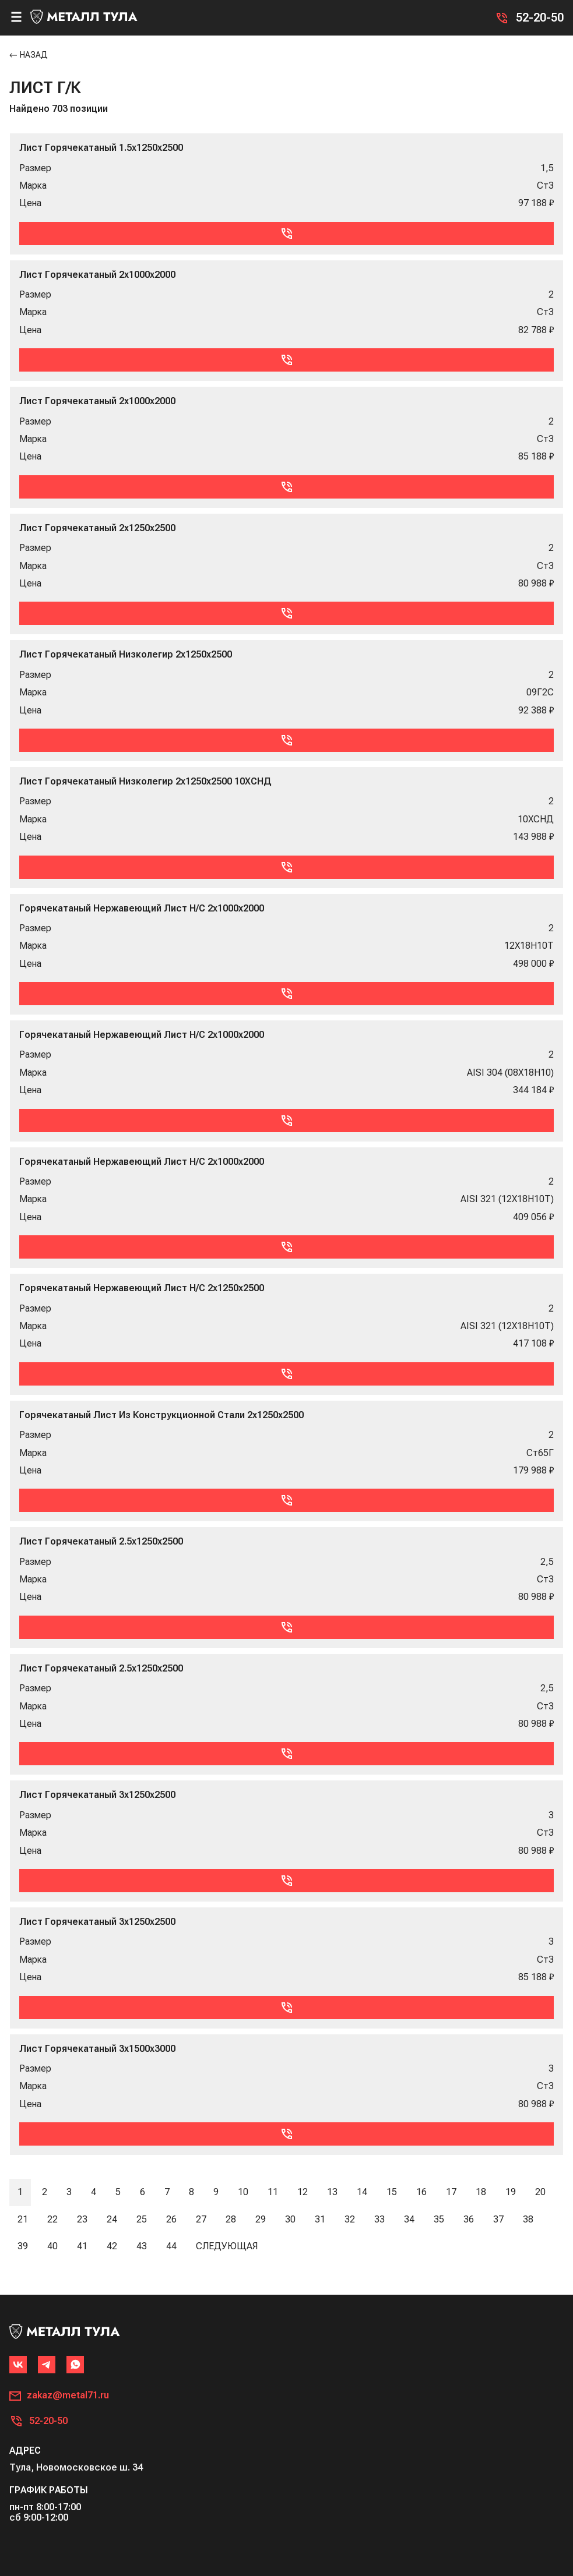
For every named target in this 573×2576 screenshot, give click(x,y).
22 (52, 2219)
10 (243, 2191)
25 (141, 2219)
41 (82, 2246)
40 (52, 2246)
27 (201, 2219)
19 (510, 2191)
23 (82, 2219)
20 (540, 2191)
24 (112, 2219)
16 (421, 2191)
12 (302, 2191)
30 (290, 2219)
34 (409, 2219)
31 (320, 2219)
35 (439, 2219)
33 (379, 2219)
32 (349, 2219)
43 (141, 2246)
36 (468, 2219)
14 (362, 2191)
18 (481, 2191)
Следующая (227, 2246)
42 (112, 2246)
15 (391, 2191)
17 (451, 2191)
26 (171, 2219)
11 (273, 2191)
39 (22, 2246)
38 (528, 2219)
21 (22, 2219)
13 (332, 2191)
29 (260, 2219)
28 (231, 2219)
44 (171, 2246)
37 (498, 2219)
